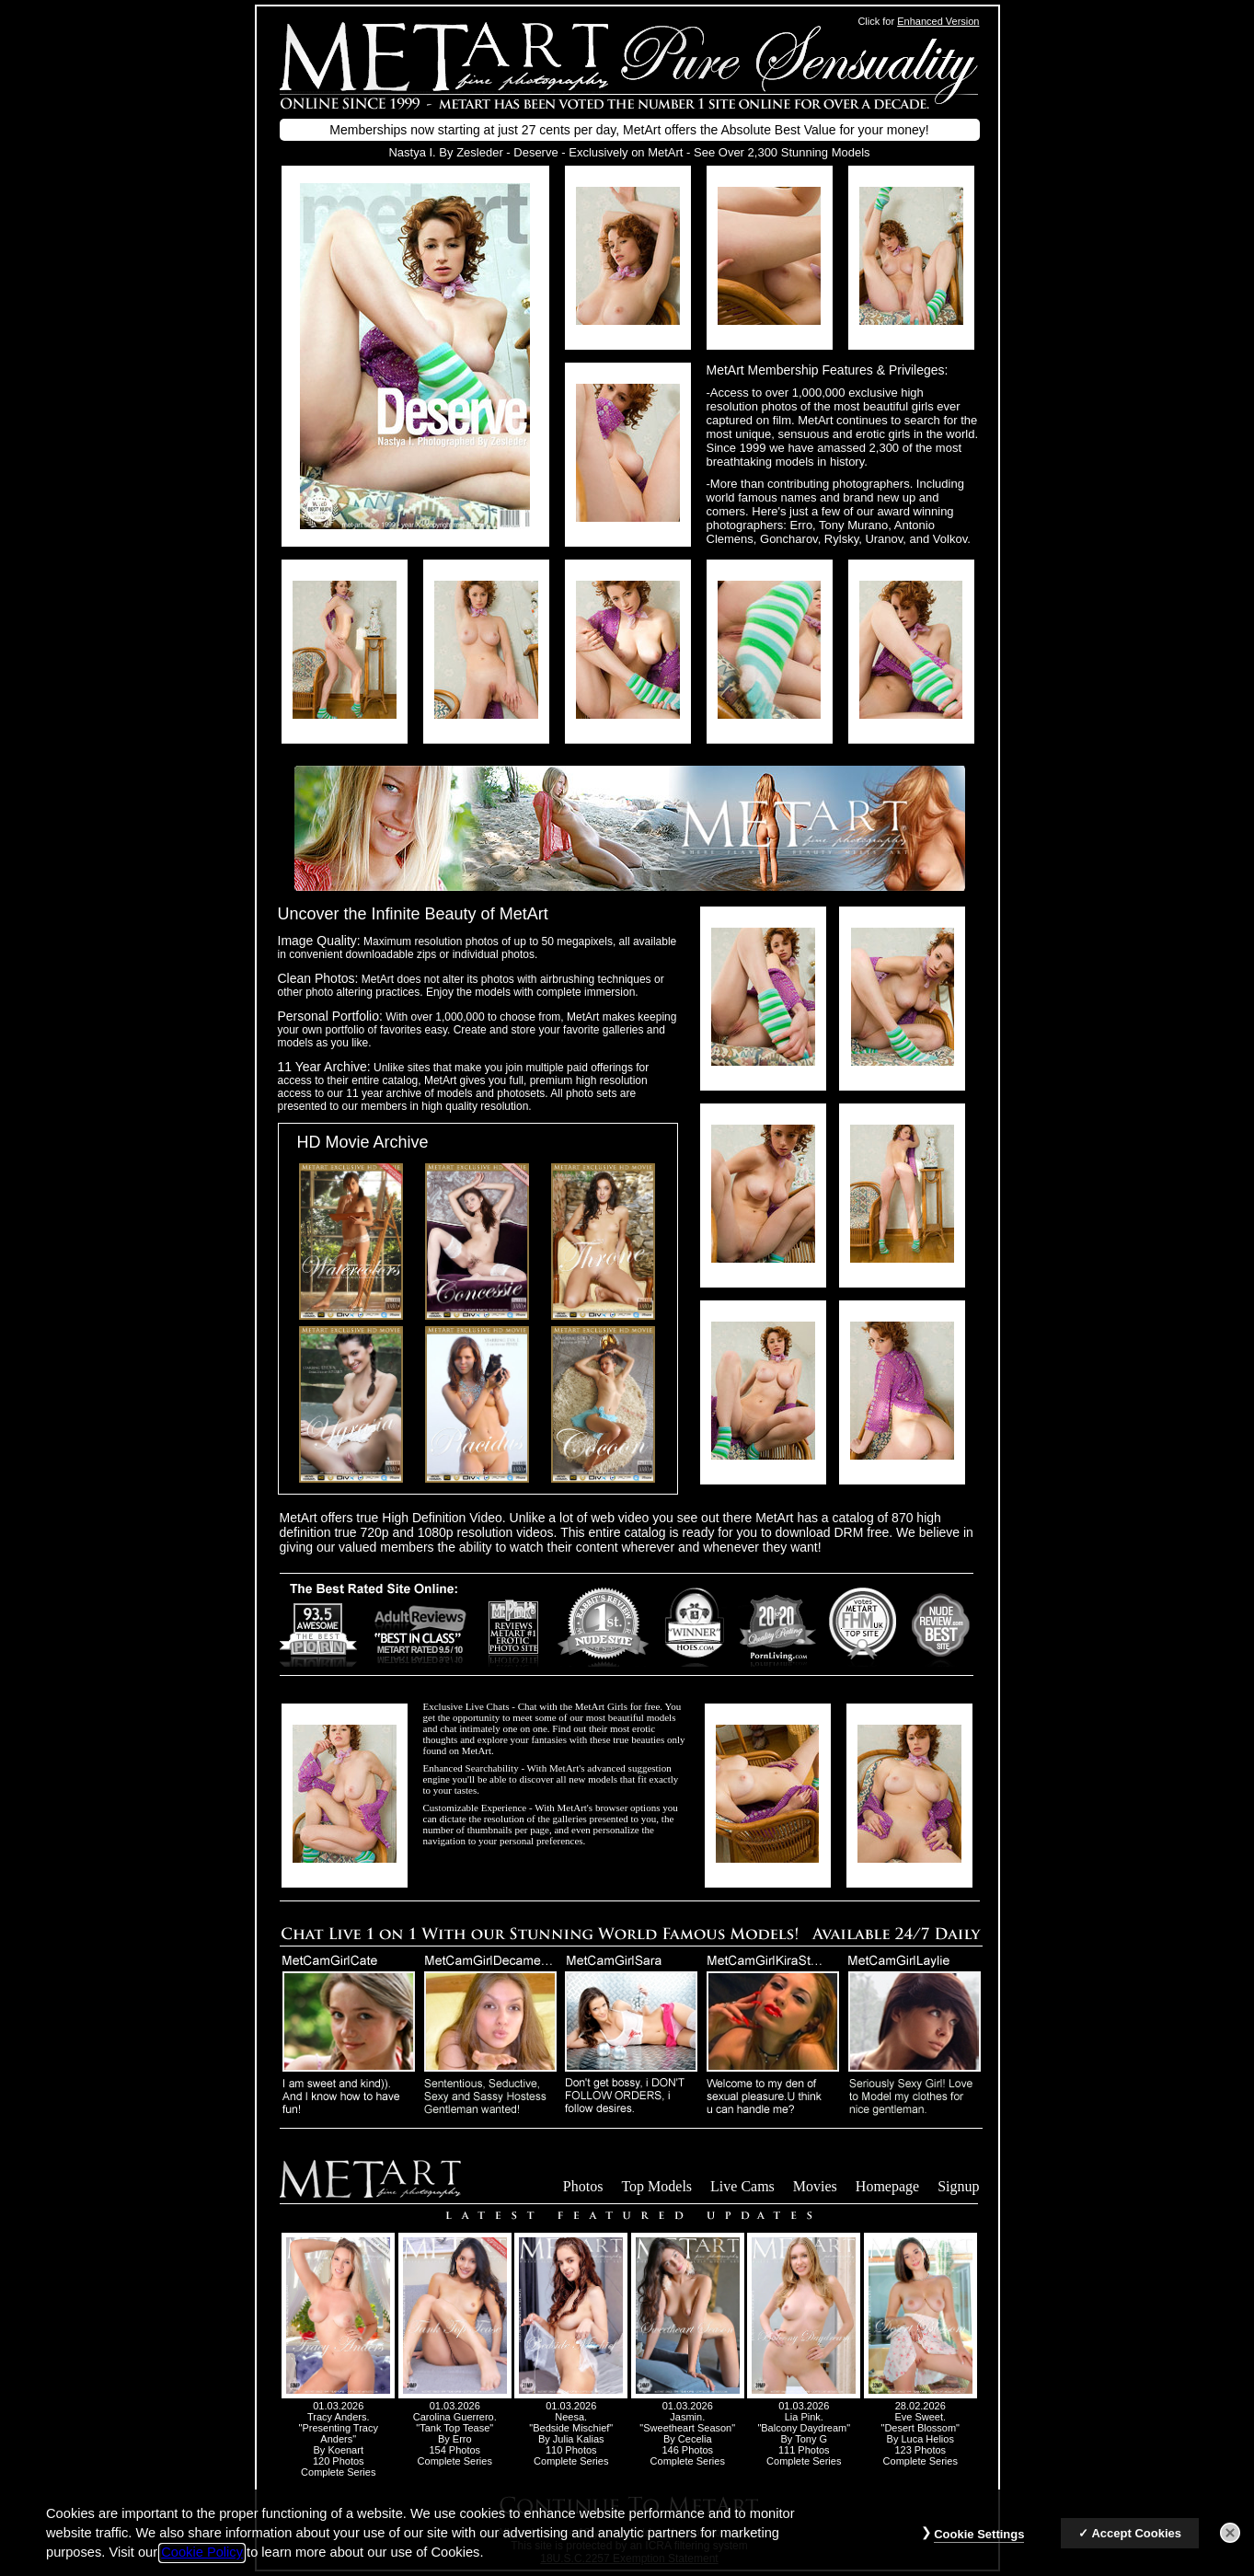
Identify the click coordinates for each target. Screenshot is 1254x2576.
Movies (815, 2186)
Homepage (887, 2186)
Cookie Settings (979, 2547)
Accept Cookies (1136, 2546)
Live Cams (742, 2186)
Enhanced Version (938, 21)
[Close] (1230, 2546)
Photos (583, 2186)
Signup (958, 2186)
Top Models (656, 2186)
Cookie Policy (202, 2565)
